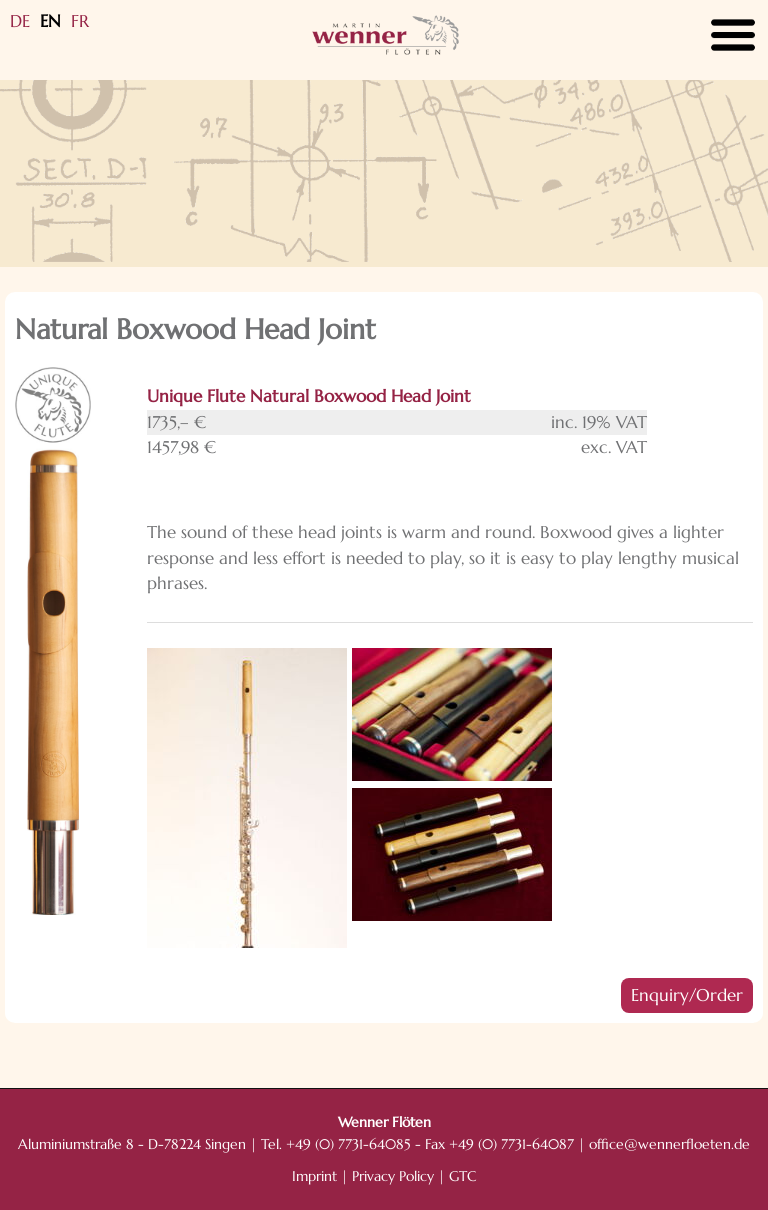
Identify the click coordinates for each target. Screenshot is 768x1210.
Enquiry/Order (687, 995)
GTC (462, 1176)
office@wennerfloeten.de (669, 1144)
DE (20, 21)
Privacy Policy (393, 1176)
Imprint (314, 1176)
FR (80, 21)
